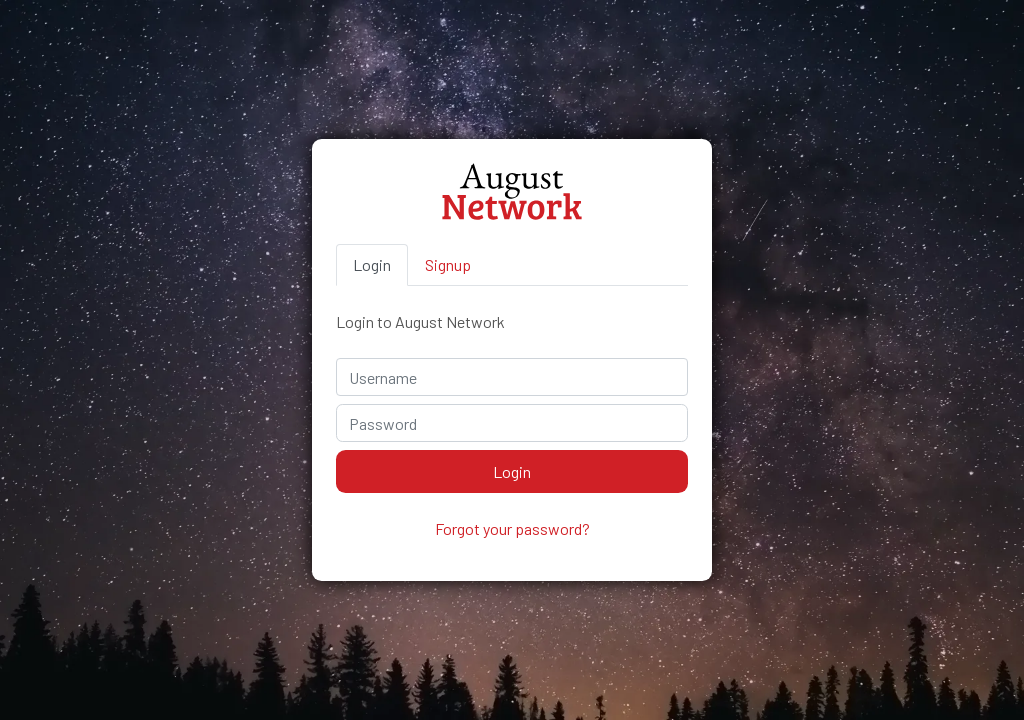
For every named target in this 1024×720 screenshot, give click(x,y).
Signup (448, 264)
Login (372, 264)
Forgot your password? (512, 528)
